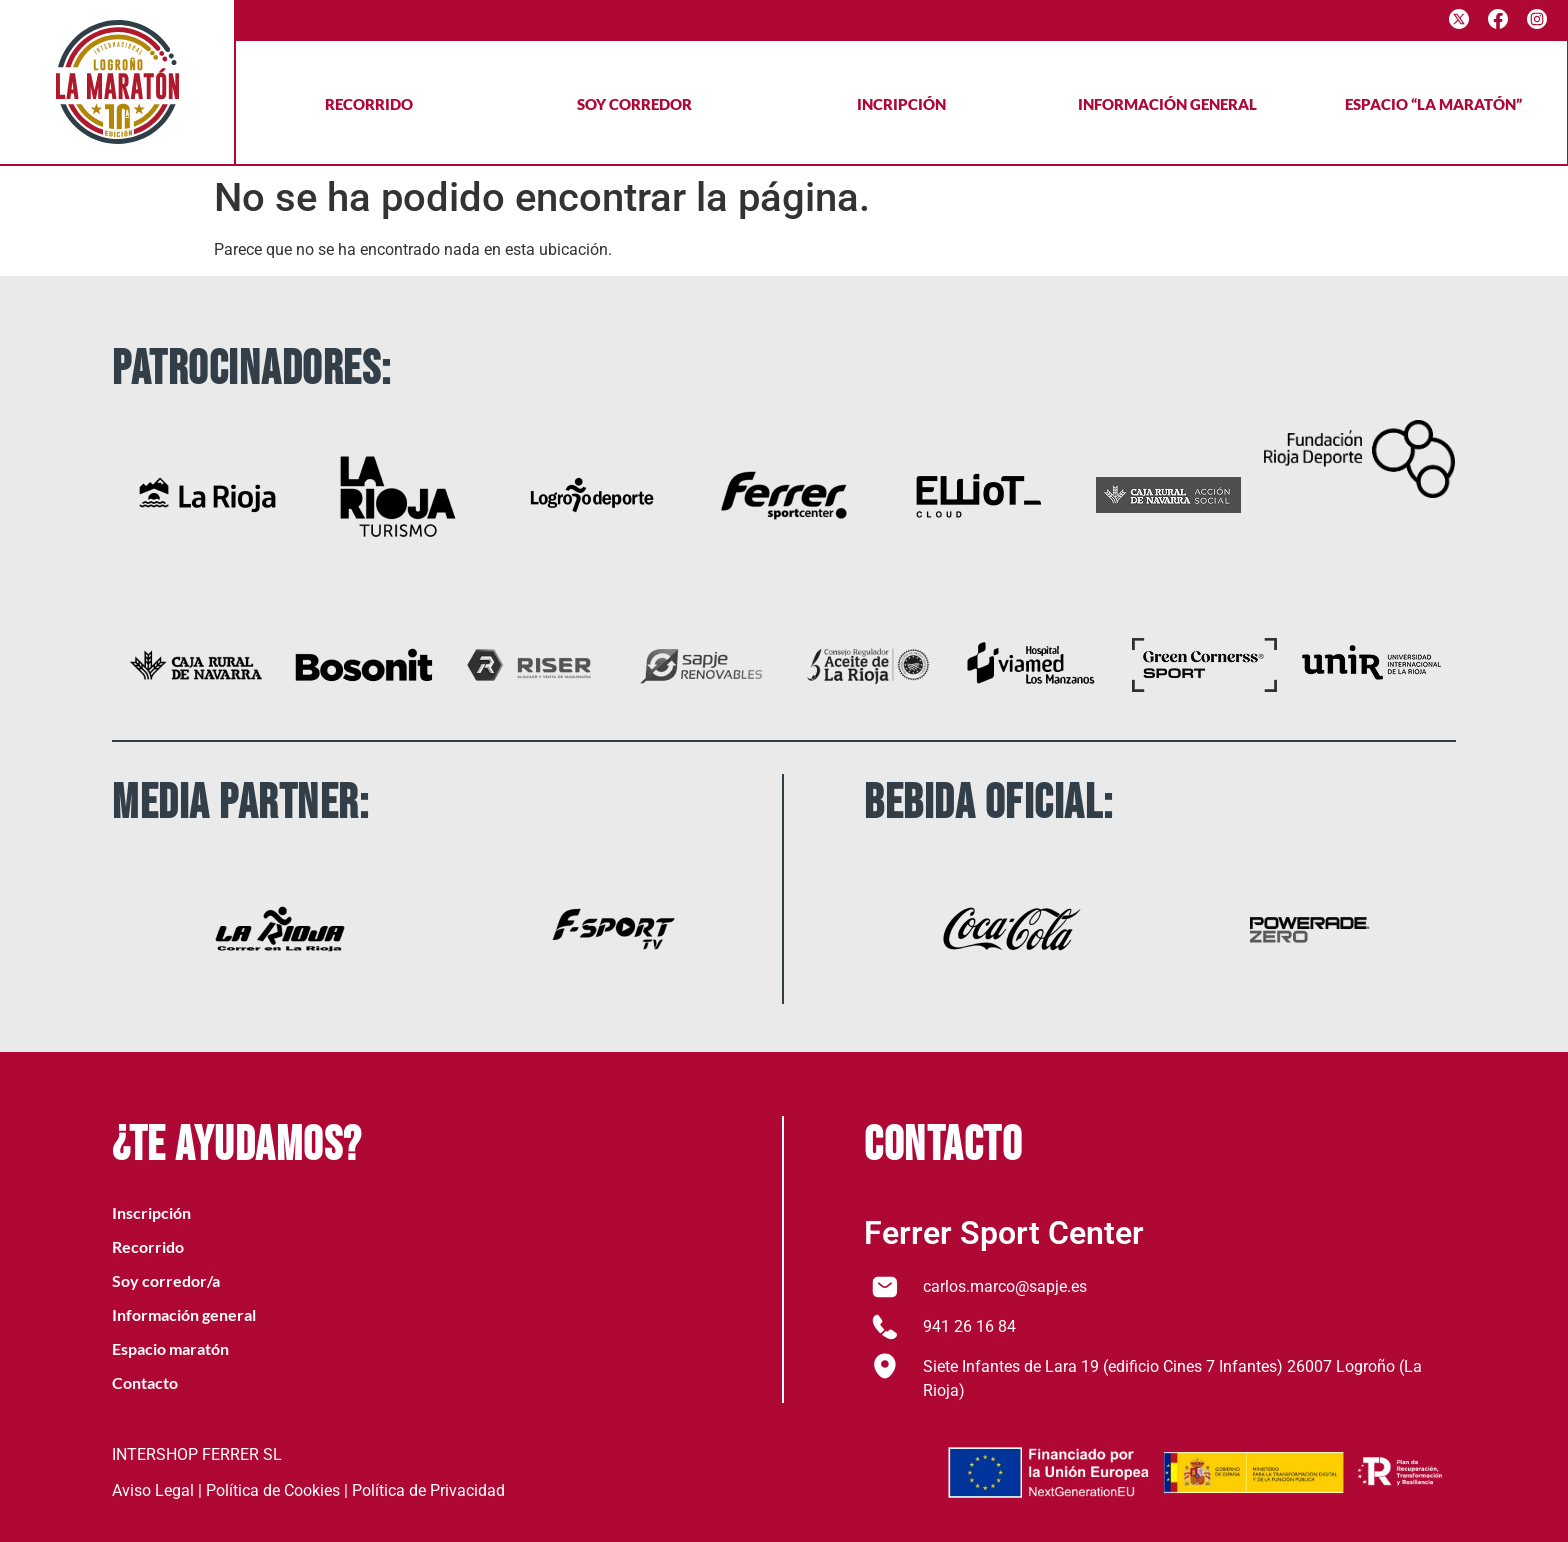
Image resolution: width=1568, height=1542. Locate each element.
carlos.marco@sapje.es (1005, 1286)
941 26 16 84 (969, 1326)
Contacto (145, 1382)
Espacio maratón (170, 1348)
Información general (1167, 104)
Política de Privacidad (428, 1490)
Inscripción (151, 1212)
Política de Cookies (273, 1490)
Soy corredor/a (166, 1280)
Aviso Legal (153, 1490)
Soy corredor (634, 104)
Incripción (901, 104)
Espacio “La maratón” (1433, 104)
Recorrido (369, 104)
